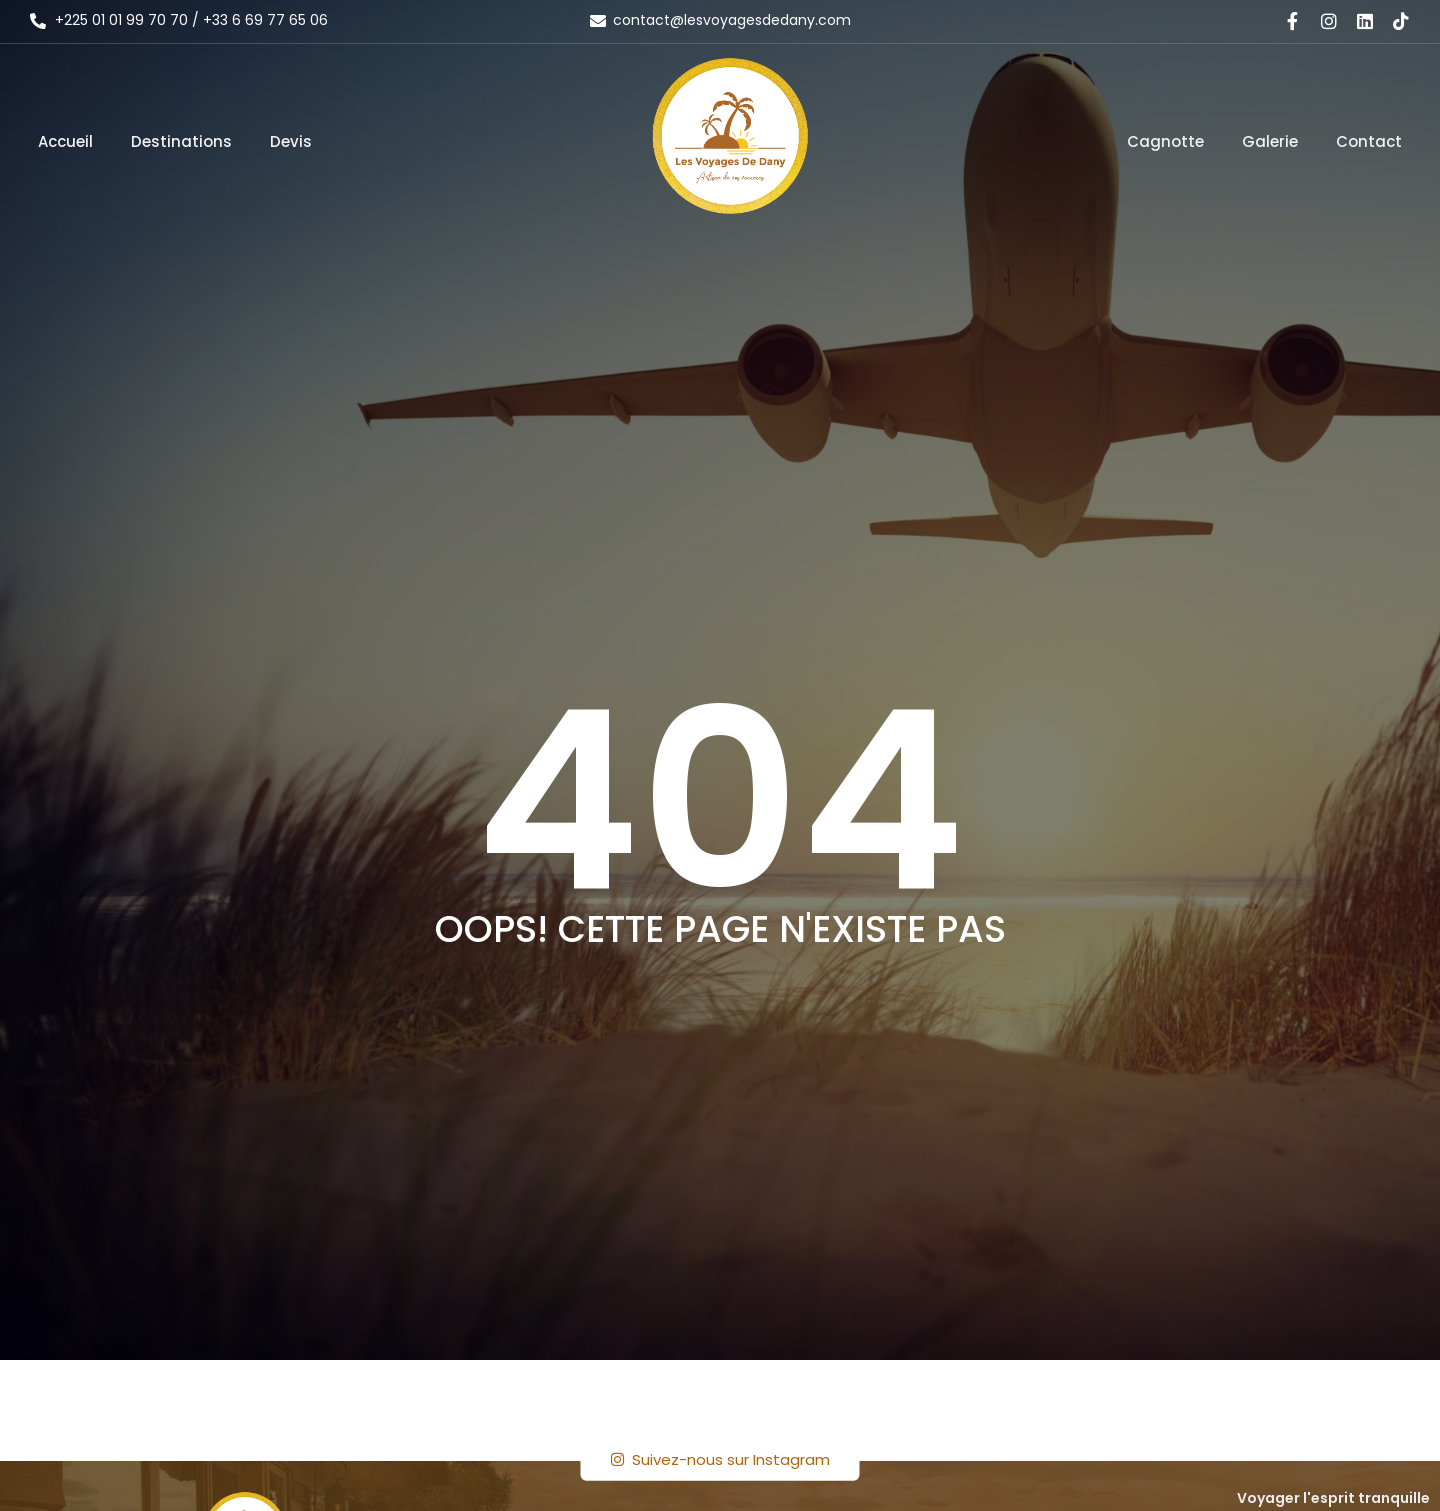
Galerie (1270, 141)
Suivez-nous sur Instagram (720, 1458)
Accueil (65, 141)
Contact (1369, 141)
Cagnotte (1165, 141)
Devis (291, 141)
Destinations (181, 141)
